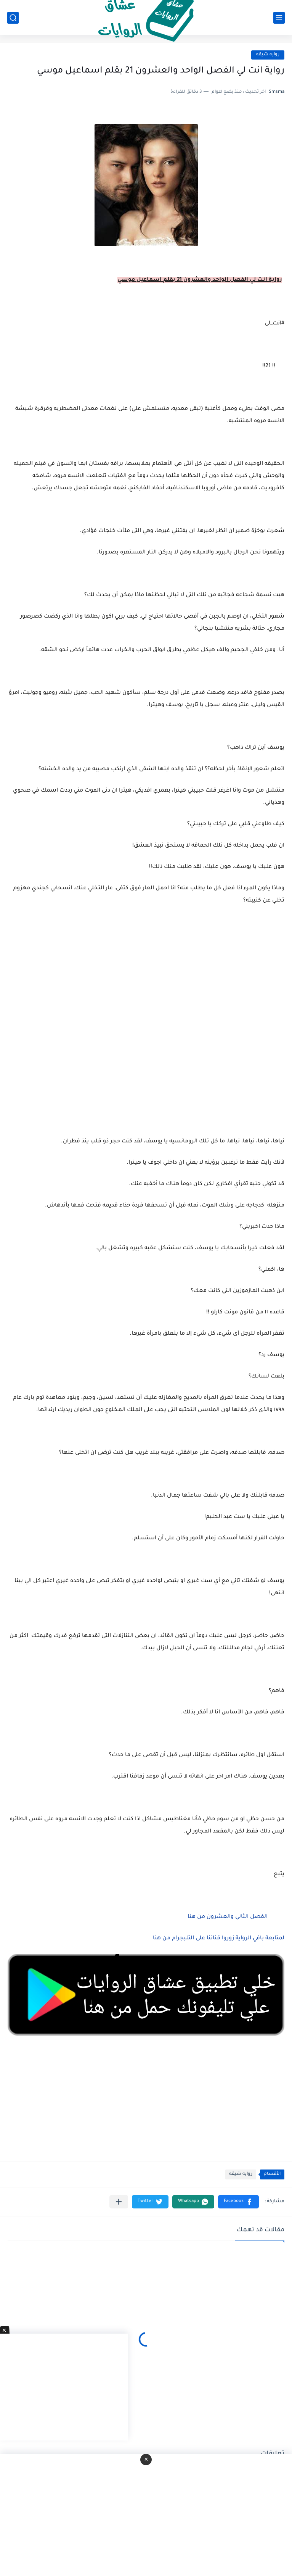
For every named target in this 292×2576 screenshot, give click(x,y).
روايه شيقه (267, 54)
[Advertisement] (146, 1051)
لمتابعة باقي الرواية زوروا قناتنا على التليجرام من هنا (218, 1939)
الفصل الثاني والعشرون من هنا (228, 1917)
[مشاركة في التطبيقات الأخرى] (118, 2201)
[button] (238, 2201)
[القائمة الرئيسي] (279, 18)
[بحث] (13, 18)
